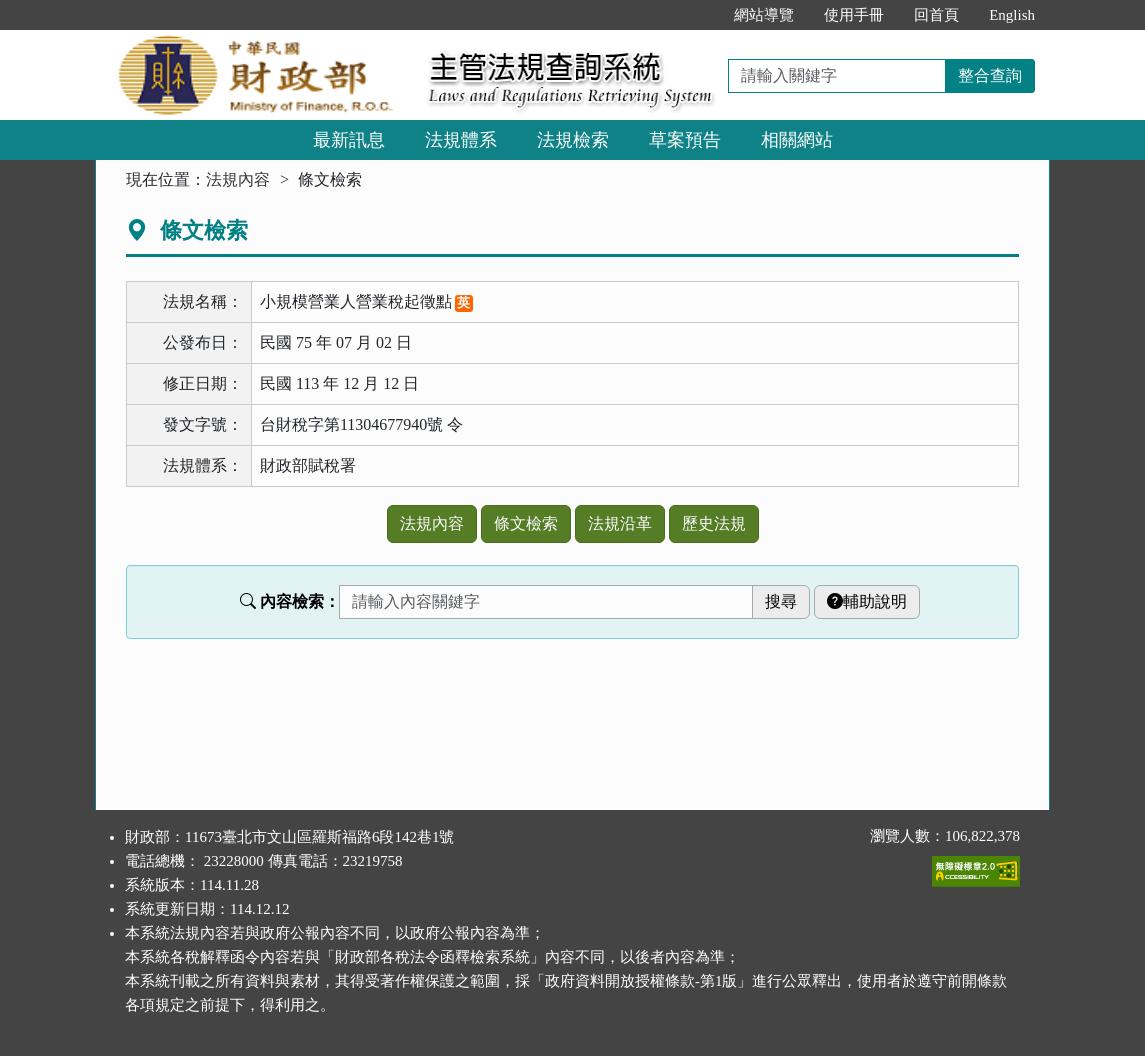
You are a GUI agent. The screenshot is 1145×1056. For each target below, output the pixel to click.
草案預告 (685, 140)
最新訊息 (349, 140)
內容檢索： (290, 601)
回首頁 (936, 15)
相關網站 (797, 140)
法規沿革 (620, 523)
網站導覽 (764, 15)
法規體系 (461, 140)
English (1012, 15)
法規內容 (238, 179)
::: (698, 15)
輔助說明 (867, 601)
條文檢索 (526, 523)
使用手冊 (854, 15)
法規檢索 (573, 140)
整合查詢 (990, 75)
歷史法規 (714, 523)
